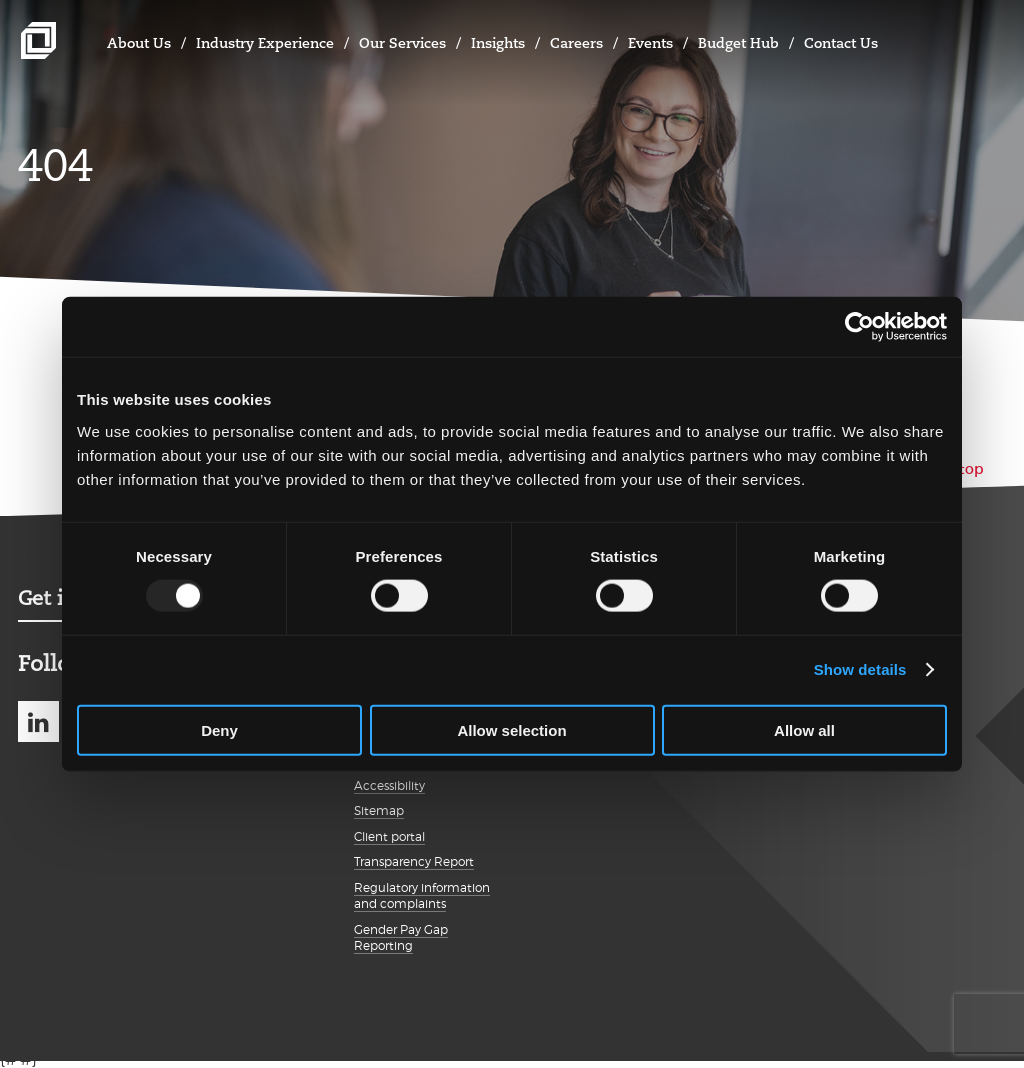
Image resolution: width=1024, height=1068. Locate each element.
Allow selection (511, 729)
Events (650, 43)
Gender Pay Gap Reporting (401, 938)
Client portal (389, 836)
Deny (219, 729)
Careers (576, 43)
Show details (860, 669)
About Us (139, 43)
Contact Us (841, 43)
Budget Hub (738, 43)
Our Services (402, 43)
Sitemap (379, 810)
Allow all (804, 729)
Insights (498, 43)
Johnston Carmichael (38, 40)
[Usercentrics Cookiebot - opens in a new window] (859, 327)
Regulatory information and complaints (422, 896)
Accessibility (389, 785)
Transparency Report (414, 861)
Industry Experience (265, 43)
